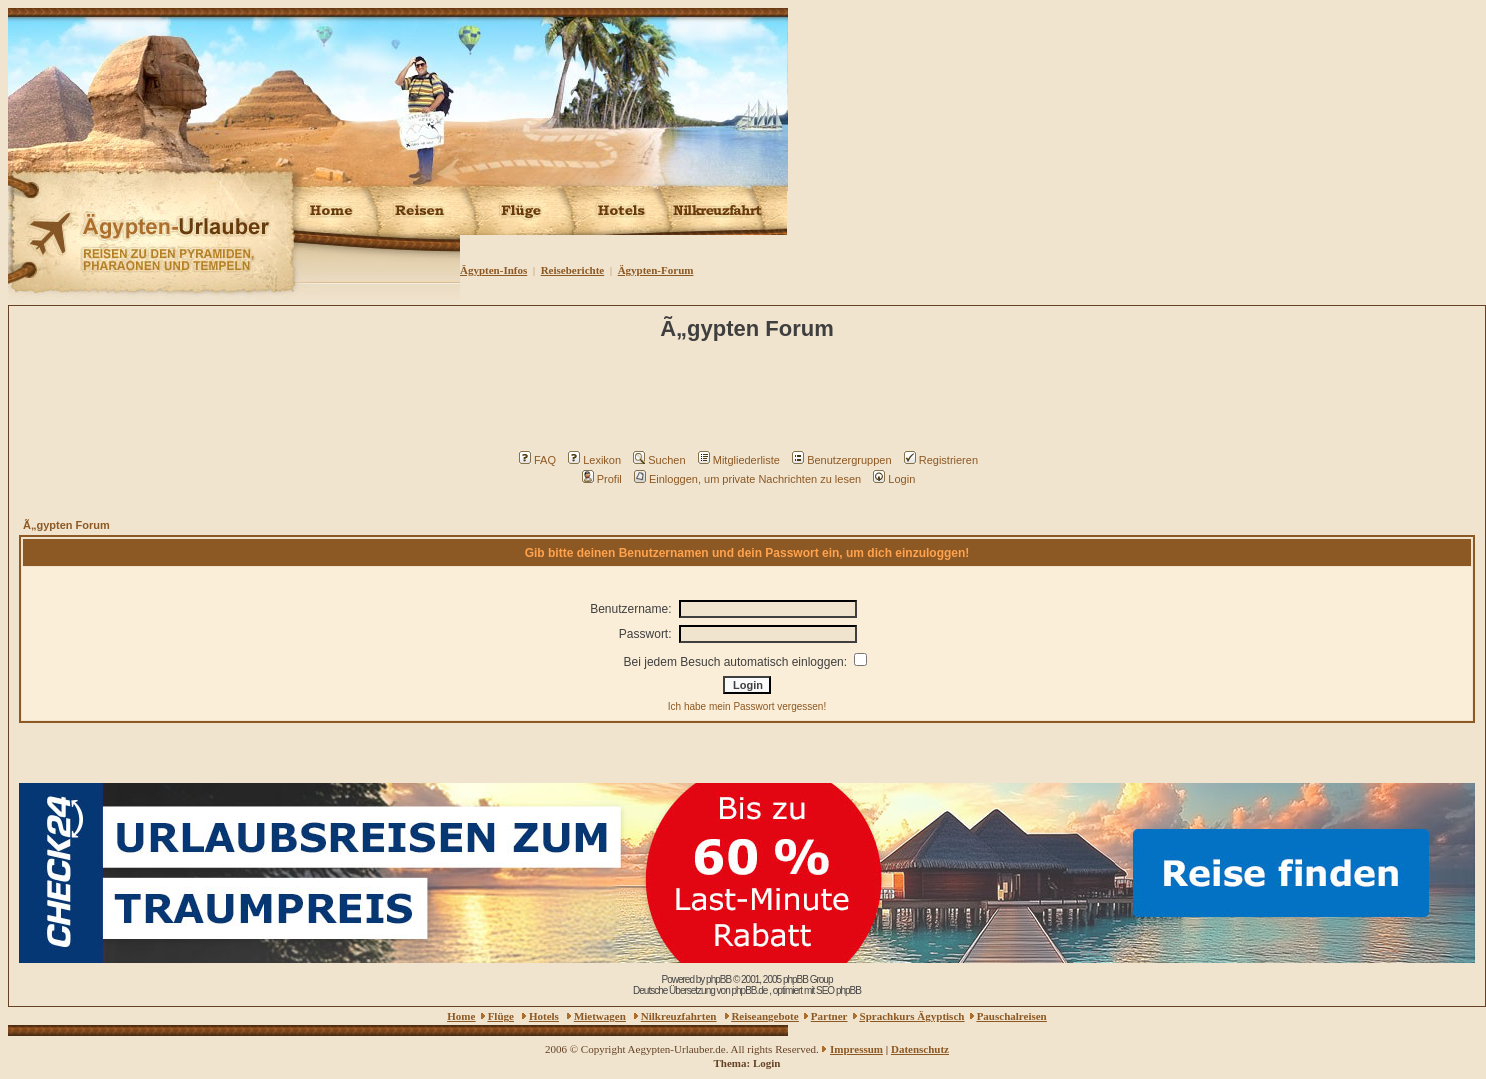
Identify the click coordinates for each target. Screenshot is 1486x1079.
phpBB (718, 979)
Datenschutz (920, 1049)
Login (894, 479)
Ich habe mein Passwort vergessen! (747, 706)
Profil (602, 479)
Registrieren (941, 460)
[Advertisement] (750, 401)
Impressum (856, 1049)
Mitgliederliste (739, 460)
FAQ (537, 460)
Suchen (659, 460)
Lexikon (594, 460)
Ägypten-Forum (656, 270)
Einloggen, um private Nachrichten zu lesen (747, 479)
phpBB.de (749, 990)
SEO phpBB (838, 990)
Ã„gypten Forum (66, 525)
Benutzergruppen (841, 460)
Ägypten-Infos (493, 270)
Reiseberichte (573, 270)
